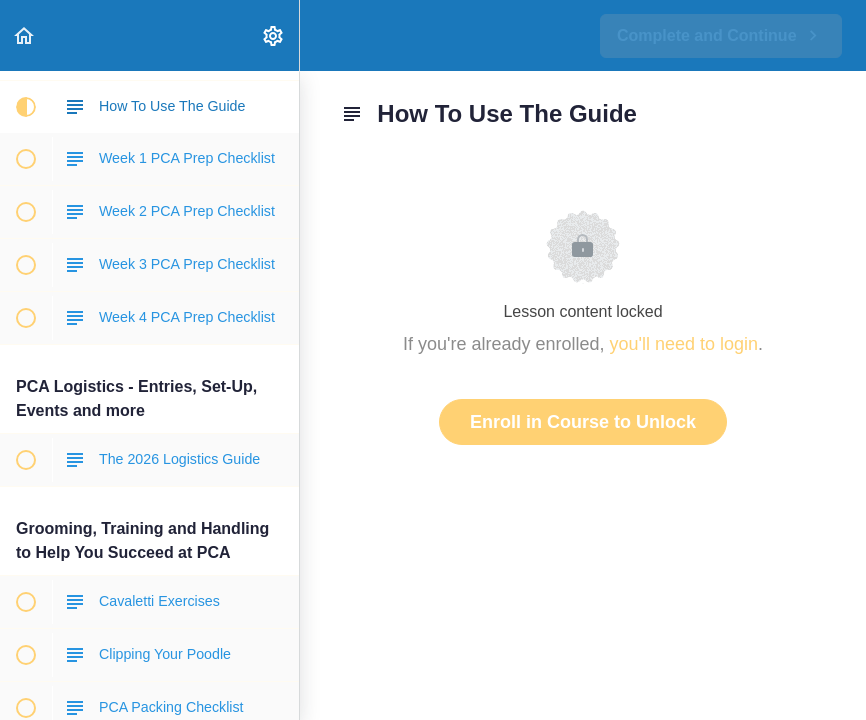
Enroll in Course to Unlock (583, 422)
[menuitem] (274, 35)
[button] (25, 35)
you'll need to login (684, 344)
